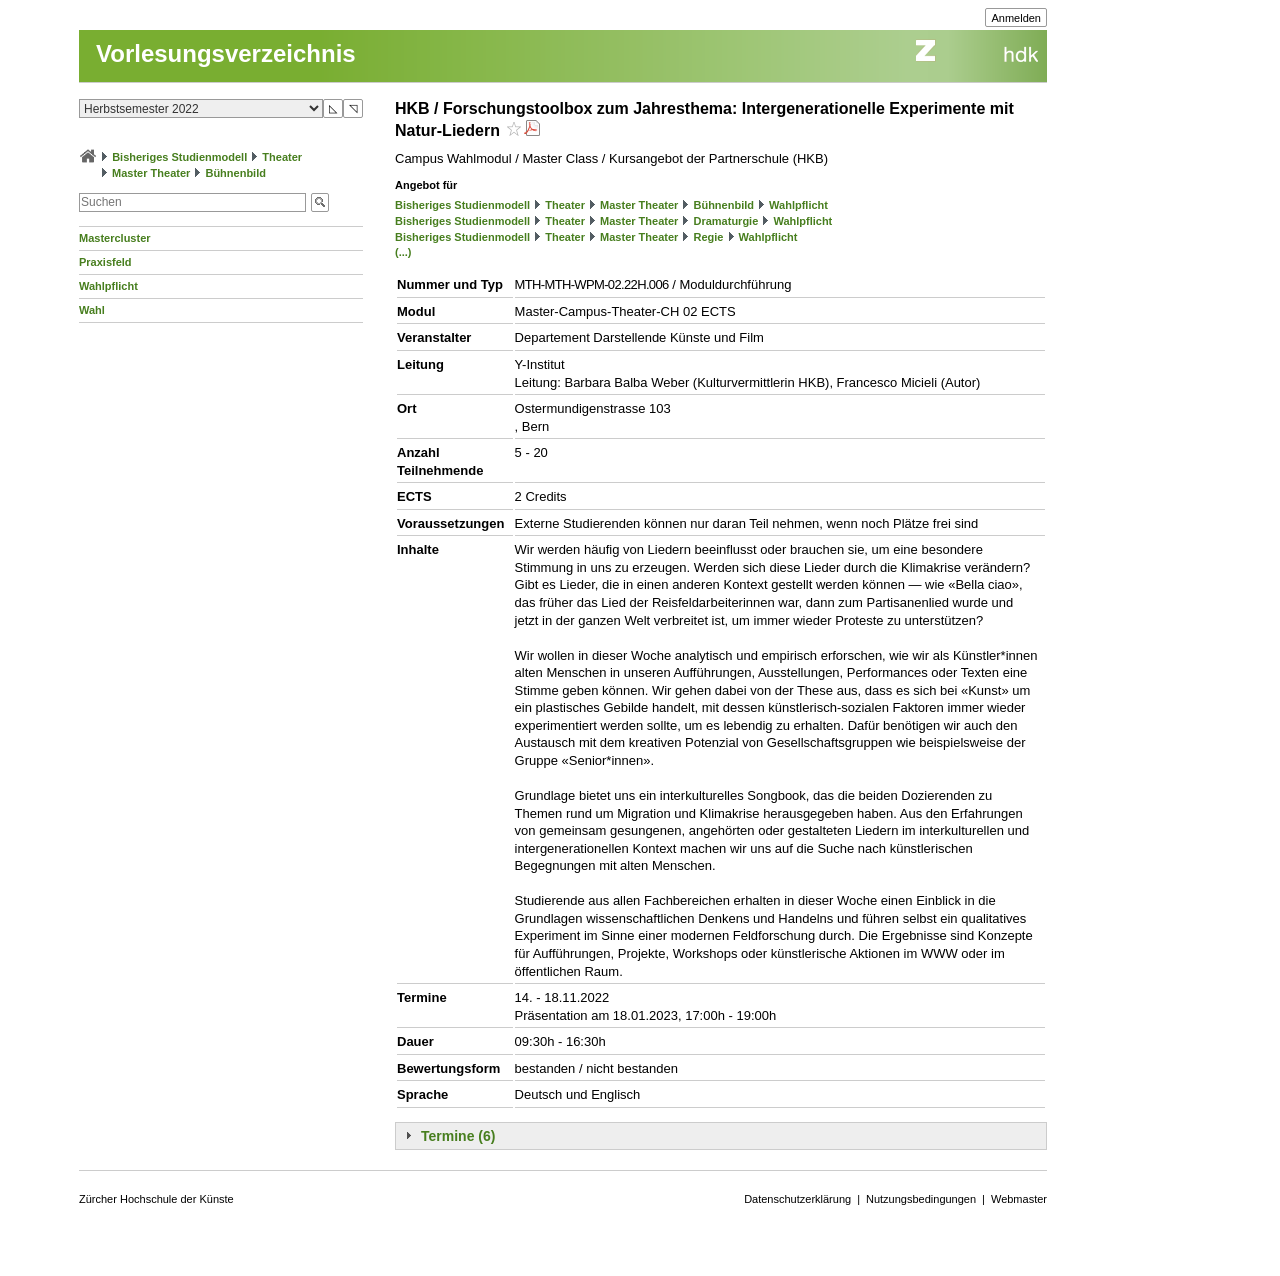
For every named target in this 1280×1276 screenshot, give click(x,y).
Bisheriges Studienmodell (179, 157)
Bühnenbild (235, 173)
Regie (708, 237)
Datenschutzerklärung (797, 1199)
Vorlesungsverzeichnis (226, 53)
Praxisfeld (105, 262)
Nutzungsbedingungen (921, 1199)
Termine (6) (458, 1136)
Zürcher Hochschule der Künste (156, 1199)
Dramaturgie (725, 221)
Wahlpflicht (108, 286)
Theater (282, 157)
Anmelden (1016, 18)
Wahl (92, 310)
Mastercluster (115, 238)
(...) (403, 252)
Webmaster (1019, 1199)
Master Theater (151, 173)
